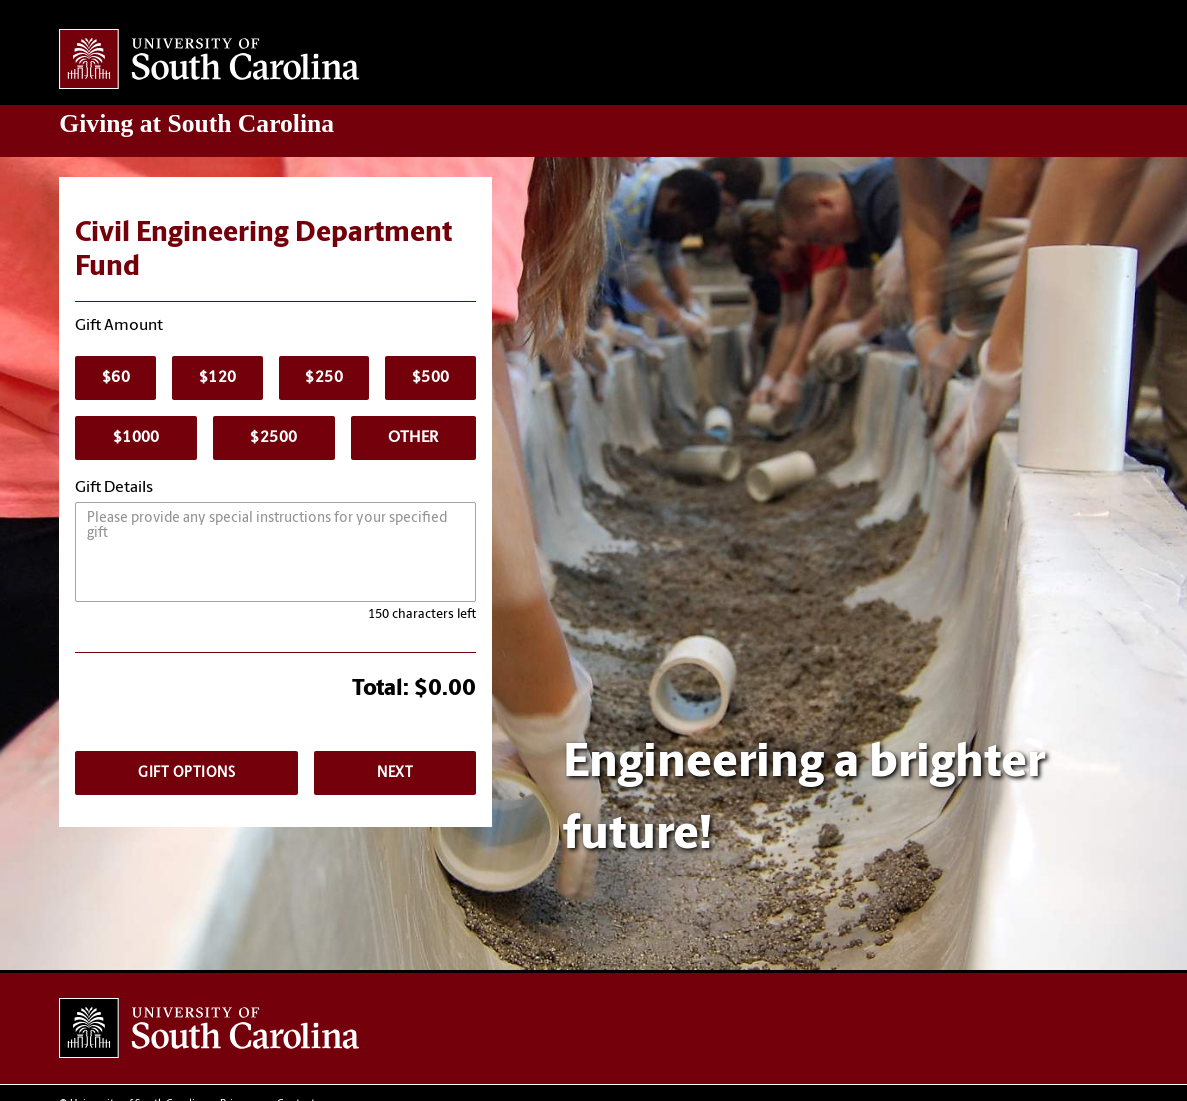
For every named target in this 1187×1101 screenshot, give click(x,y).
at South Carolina (196, 123)
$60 (116, 378)
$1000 (136, 438)
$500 (431, 378)
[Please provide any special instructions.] (275, 552)
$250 (324, 378)
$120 (218, 378)
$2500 (273, 438)
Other (413, 438)
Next (395, 773)
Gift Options (186, 773)
